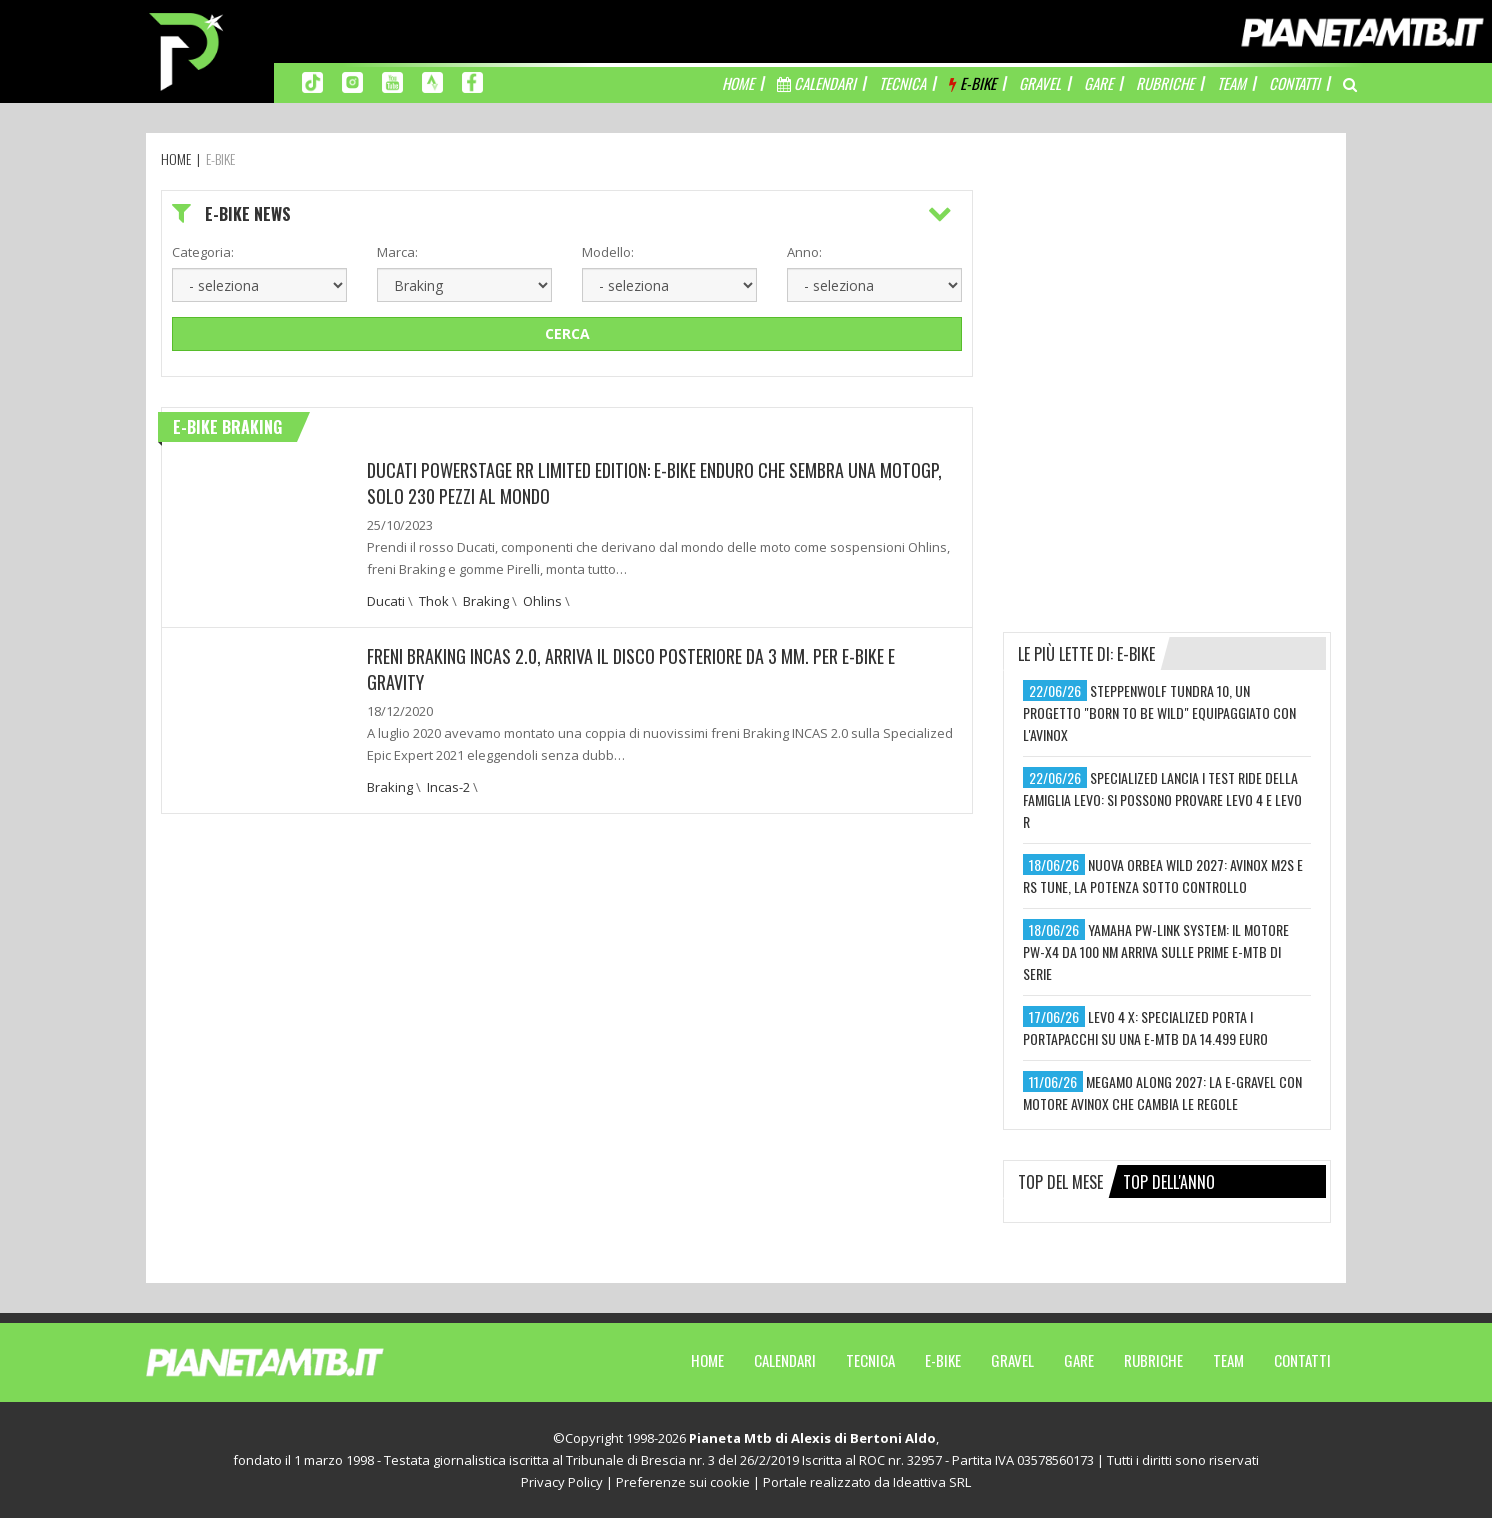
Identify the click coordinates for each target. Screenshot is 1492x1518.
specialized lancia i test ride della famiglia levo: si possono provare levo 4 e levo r (1162, 799)
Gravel (1012, 1360)
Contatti (1302, 1360)
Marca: (397, 252)
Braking (486, 601)
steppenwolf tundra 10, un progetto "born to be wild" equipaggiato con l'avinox (1159, 712)
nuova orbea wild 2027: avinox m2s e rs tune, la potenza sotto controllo (1163, 875)
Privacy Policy (562, 1482)
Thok (434, 601)
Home (707, 1360)
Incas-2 (448, 787)
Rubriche (1153, 1360)
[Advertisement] (1167, 315)
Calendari (785, 1360)
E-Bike (943, 1360)
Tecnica (870, 1360)
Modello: (608, 252)
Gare (1079, 1360)
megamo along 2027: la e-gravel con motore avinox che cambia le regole (1162, 1092)
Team (1228, 1360)
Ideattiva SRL (932, 1482)
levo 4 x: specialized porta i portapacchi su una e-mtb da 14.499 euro (1145, 1027)
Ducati (386, 601)
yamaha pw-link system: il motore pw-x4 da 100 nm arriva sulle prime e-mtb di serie (1156, 951)
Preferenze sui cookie (683, 1482)
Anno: (804, 252)
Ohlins (542, 601)
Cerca (567, 333)
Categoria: (203, 252)
